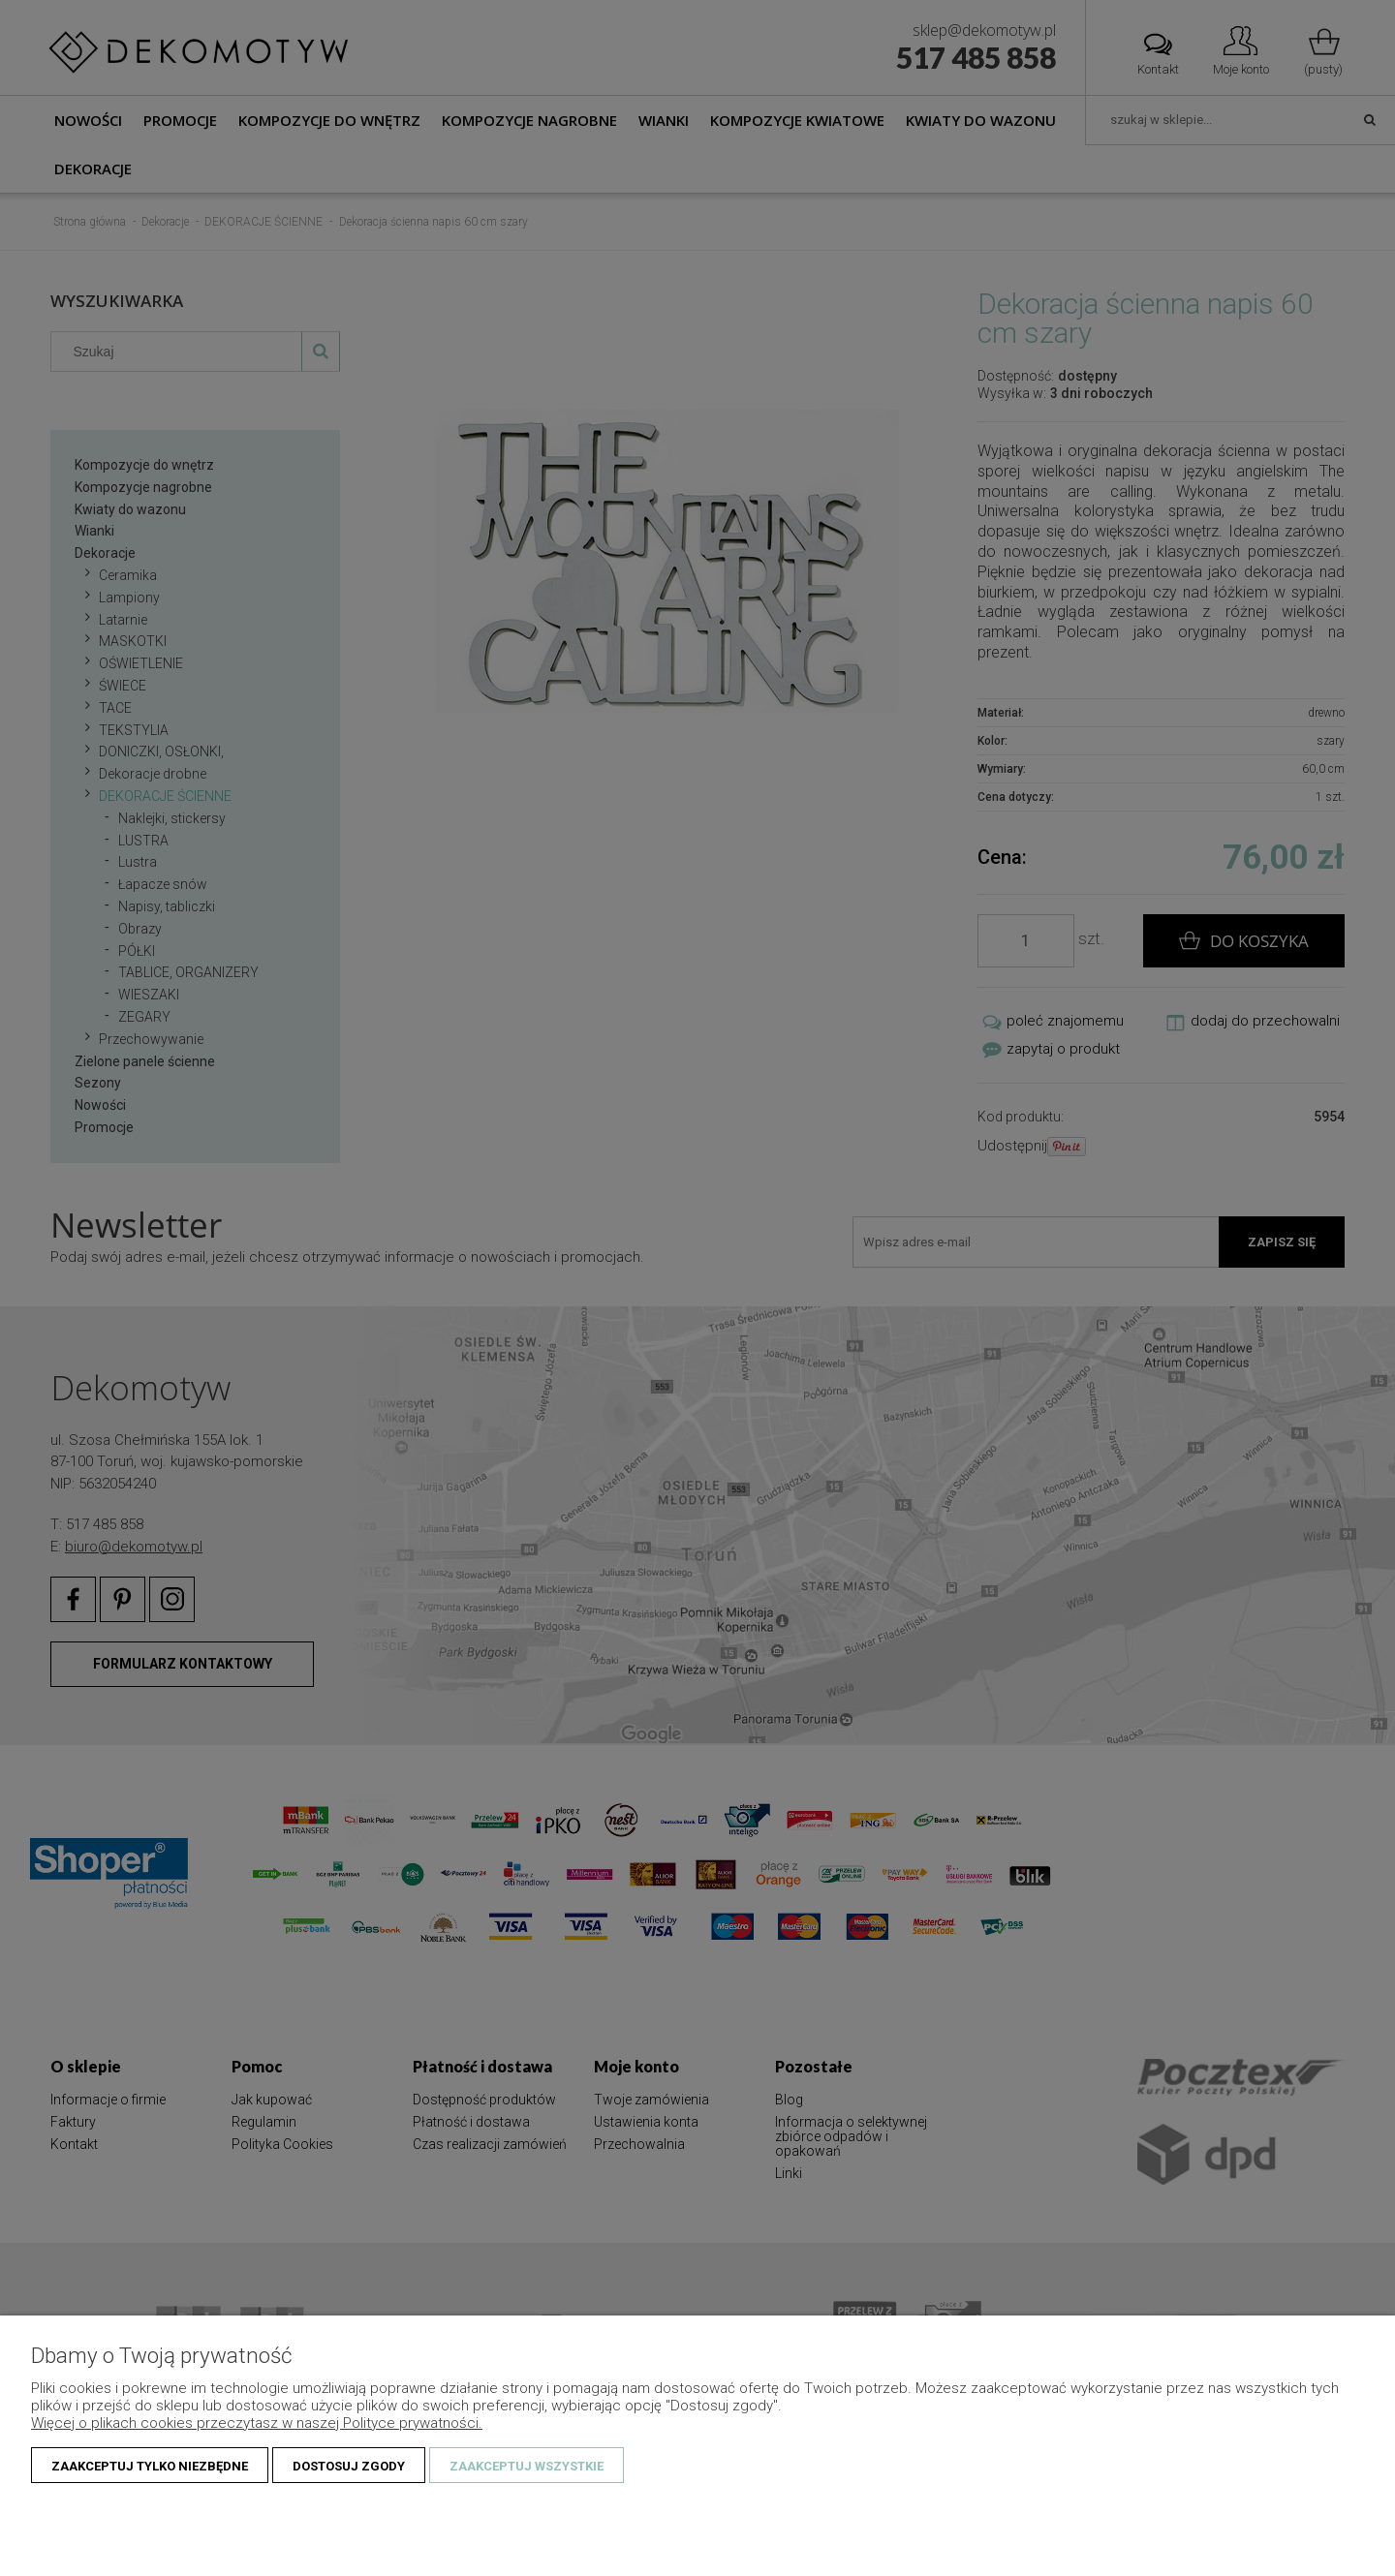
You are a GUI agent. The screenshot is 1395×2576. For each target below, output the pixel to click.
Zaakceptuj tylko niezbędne (149, 2466)
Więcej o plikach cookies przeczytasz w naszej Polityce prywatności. (256, 2423)
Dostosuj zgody (349, 2466)
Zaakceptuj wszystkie (527, 2466)
